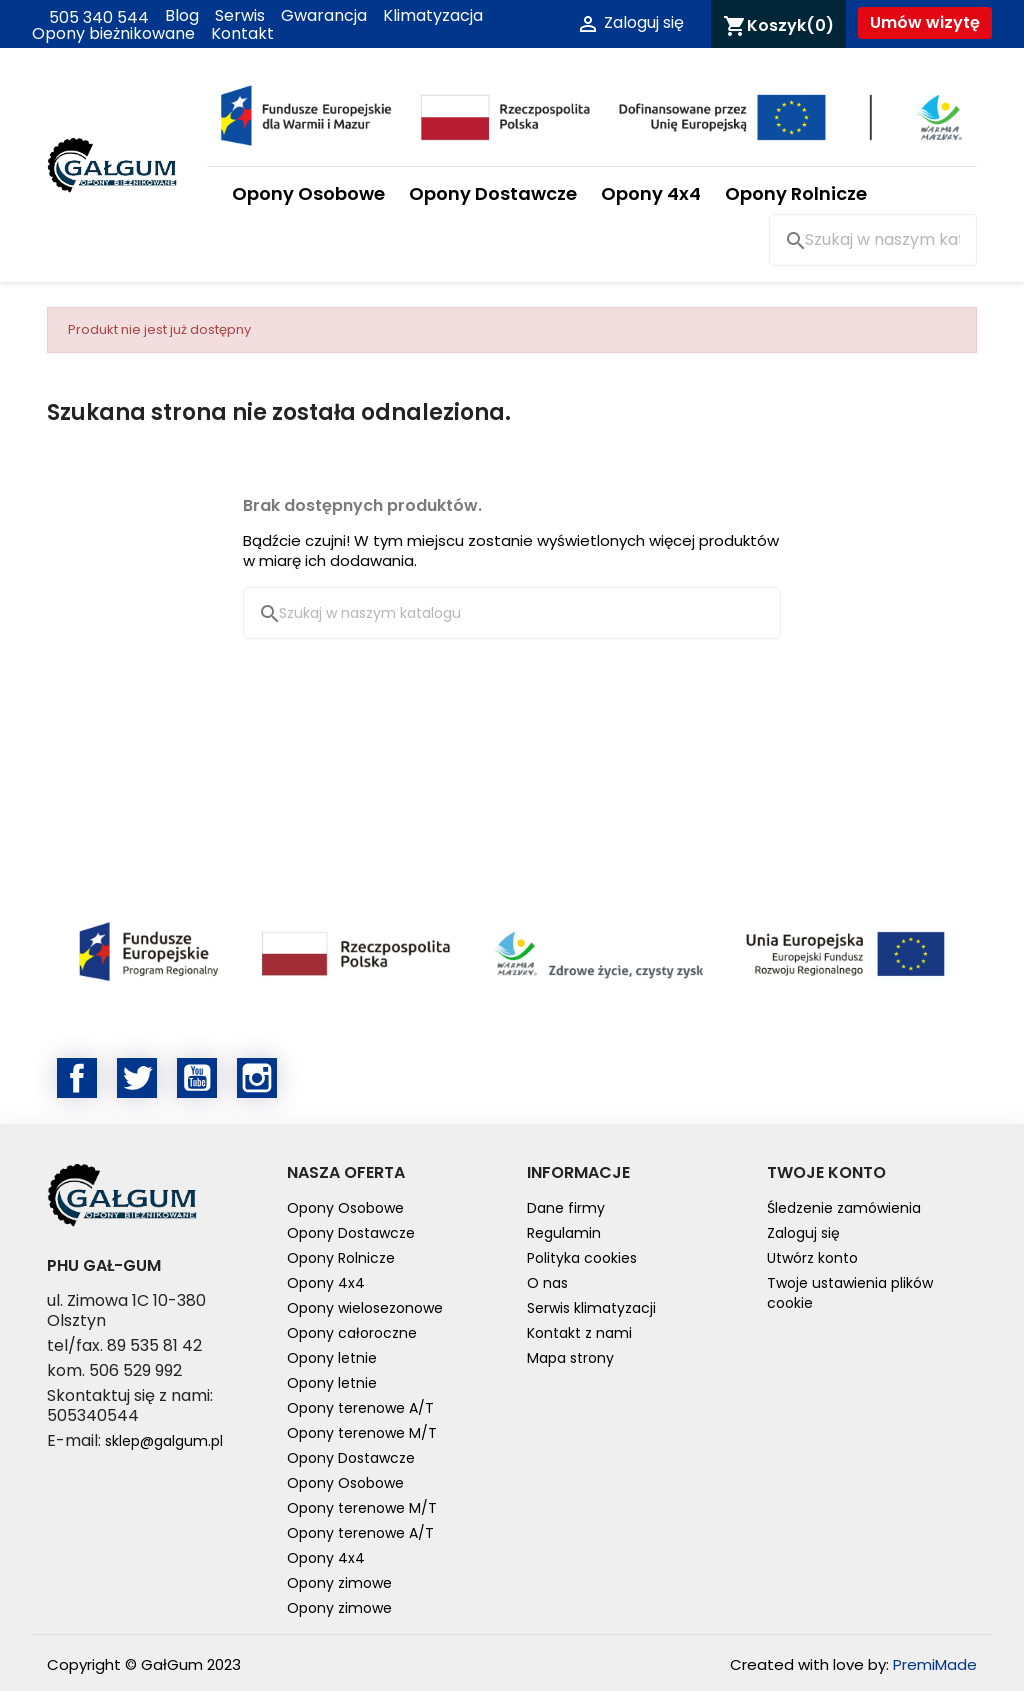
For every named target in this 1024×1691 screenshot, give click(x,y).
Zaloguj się (803, 1233)
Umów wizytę (925, 22)
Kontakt (242, 34)
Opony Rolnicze (796, 193)
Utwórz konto (812, 1258)
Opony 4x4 (651, 193)
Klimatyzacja (433, 16)
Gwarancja (324, 16)
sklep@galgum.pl (164, 1441)
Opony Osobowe (308, 193)
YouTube (197, 1078)
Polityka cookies (582, 1258)
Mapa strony (570, 1358)
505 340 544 (90, 16)
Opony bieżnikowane (113, 34)
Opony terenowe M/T (362, 1433)
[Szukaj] (873, 240)
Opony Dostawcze (493, 193)
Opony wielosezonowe (365, 1308)
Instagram (257, 1078)
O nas (547, 1283)
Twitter (137, 1078)
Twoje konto (826, 1172)
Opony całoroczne (352, 1333)
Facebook (77, 1078)
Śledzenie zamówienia (844, 1208)
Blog (182, 16)
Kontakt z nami (579, 1333)
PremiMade (935, 1664)
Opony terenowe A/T (360, 1408)
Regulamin (564, 1233)
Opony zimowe (339, 1583)
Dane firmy (566, 1208)
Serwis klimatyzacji (591, 1308)
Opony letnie (332, 1358)
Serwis (240, 16)
